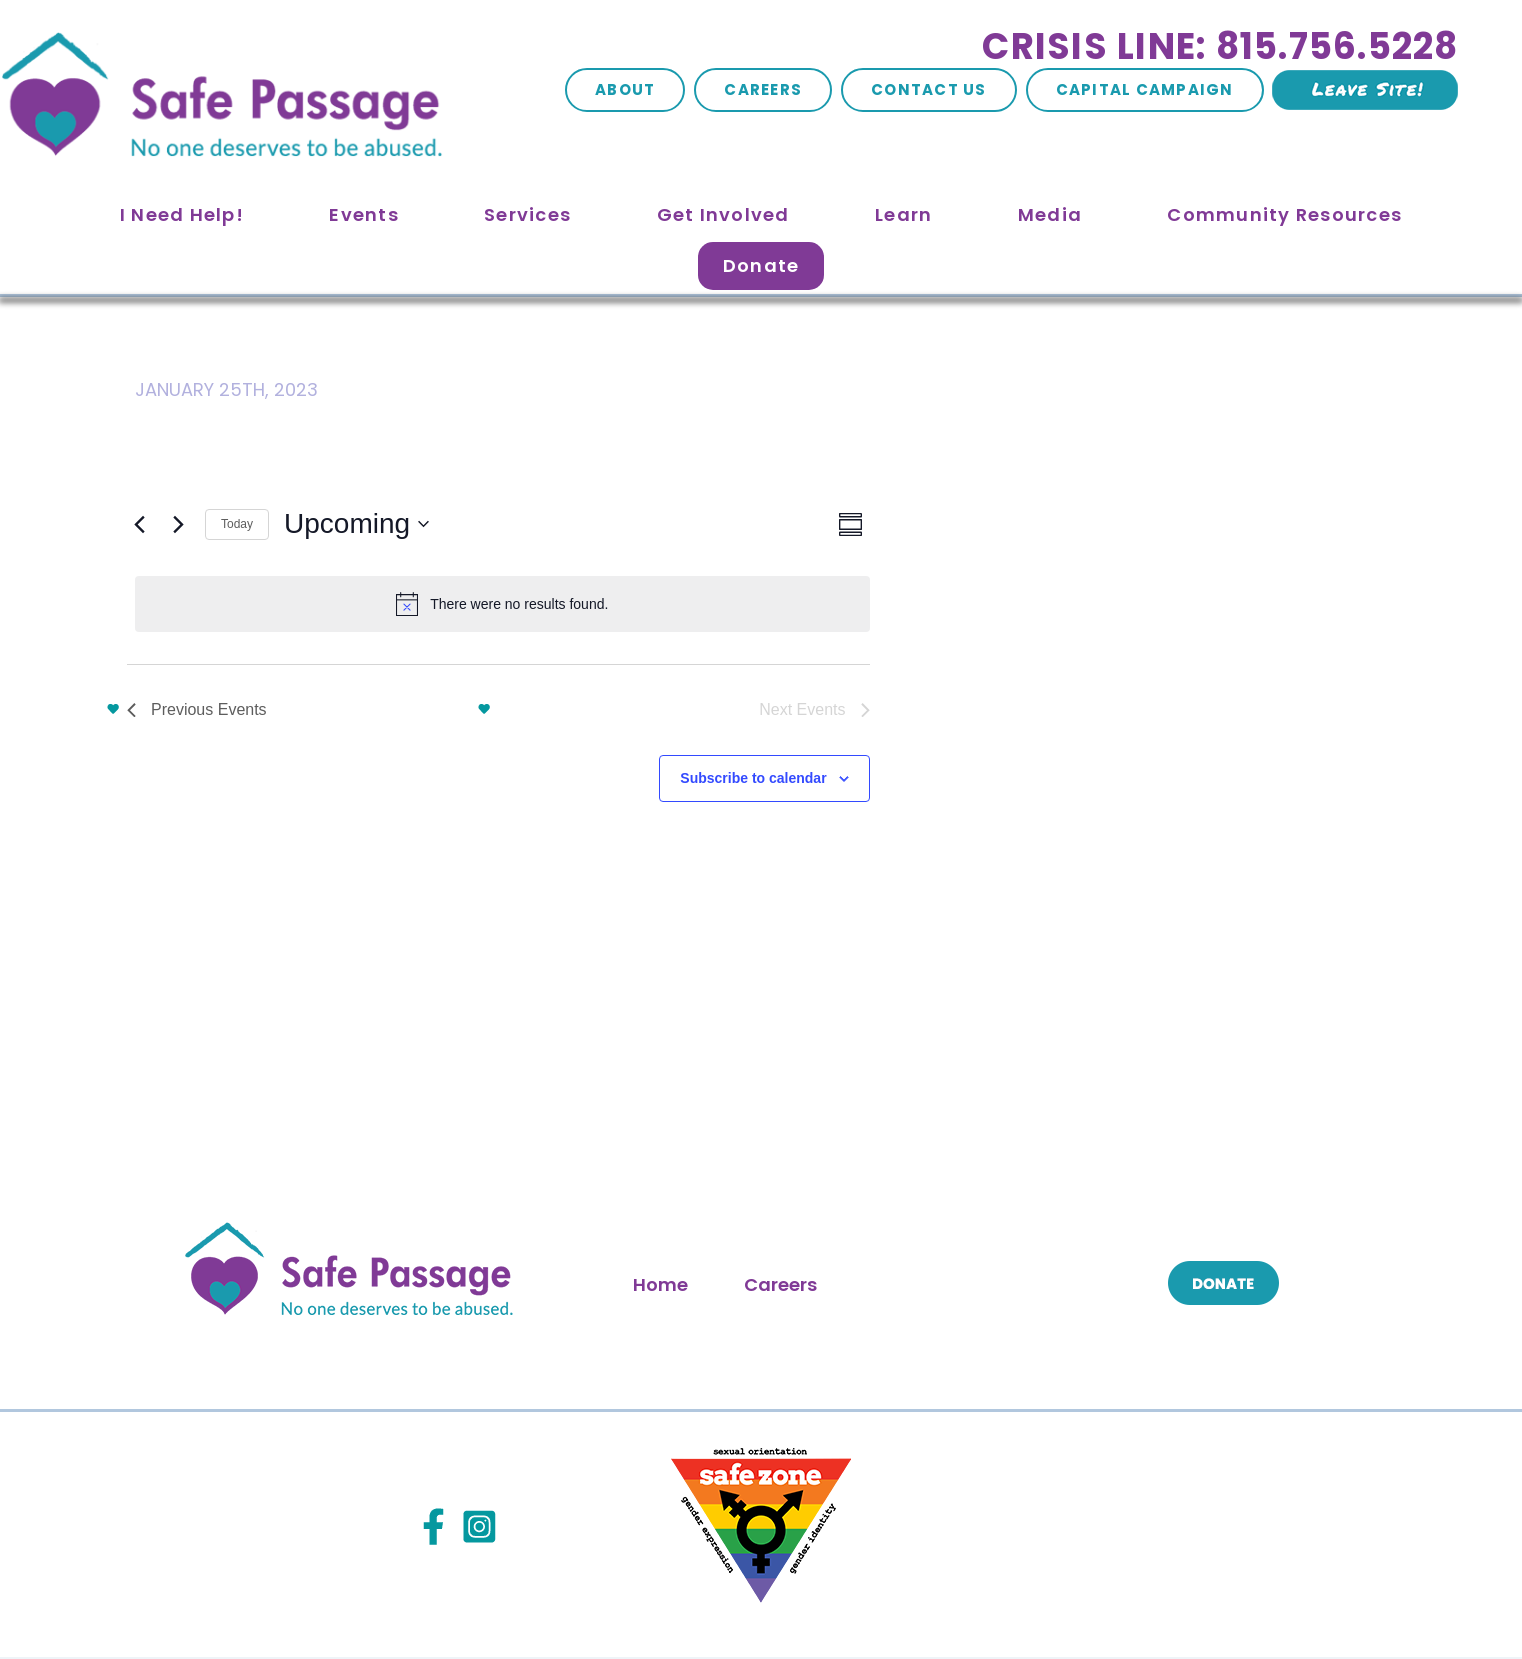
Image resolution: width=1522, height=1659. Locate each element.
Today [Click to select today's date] (498, 629)
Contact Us (929, 89)
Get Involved (723, 214)
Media (1050, 214)
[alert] (499, 506)
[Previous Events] (136, 632)
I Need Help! (182, 214)
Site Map (484, 1597)
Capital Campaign (1145, 89)
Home (660, 1184)
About (625, 89)
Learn (903, 214)
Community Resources (1284, 214)
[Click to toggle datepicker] (163, 563)
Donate (761, 265)
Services (527, 214)
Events (364, 214)
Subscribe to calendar (487, 698)
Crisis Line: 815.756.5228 (1220, 46)
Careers (763, 89)
